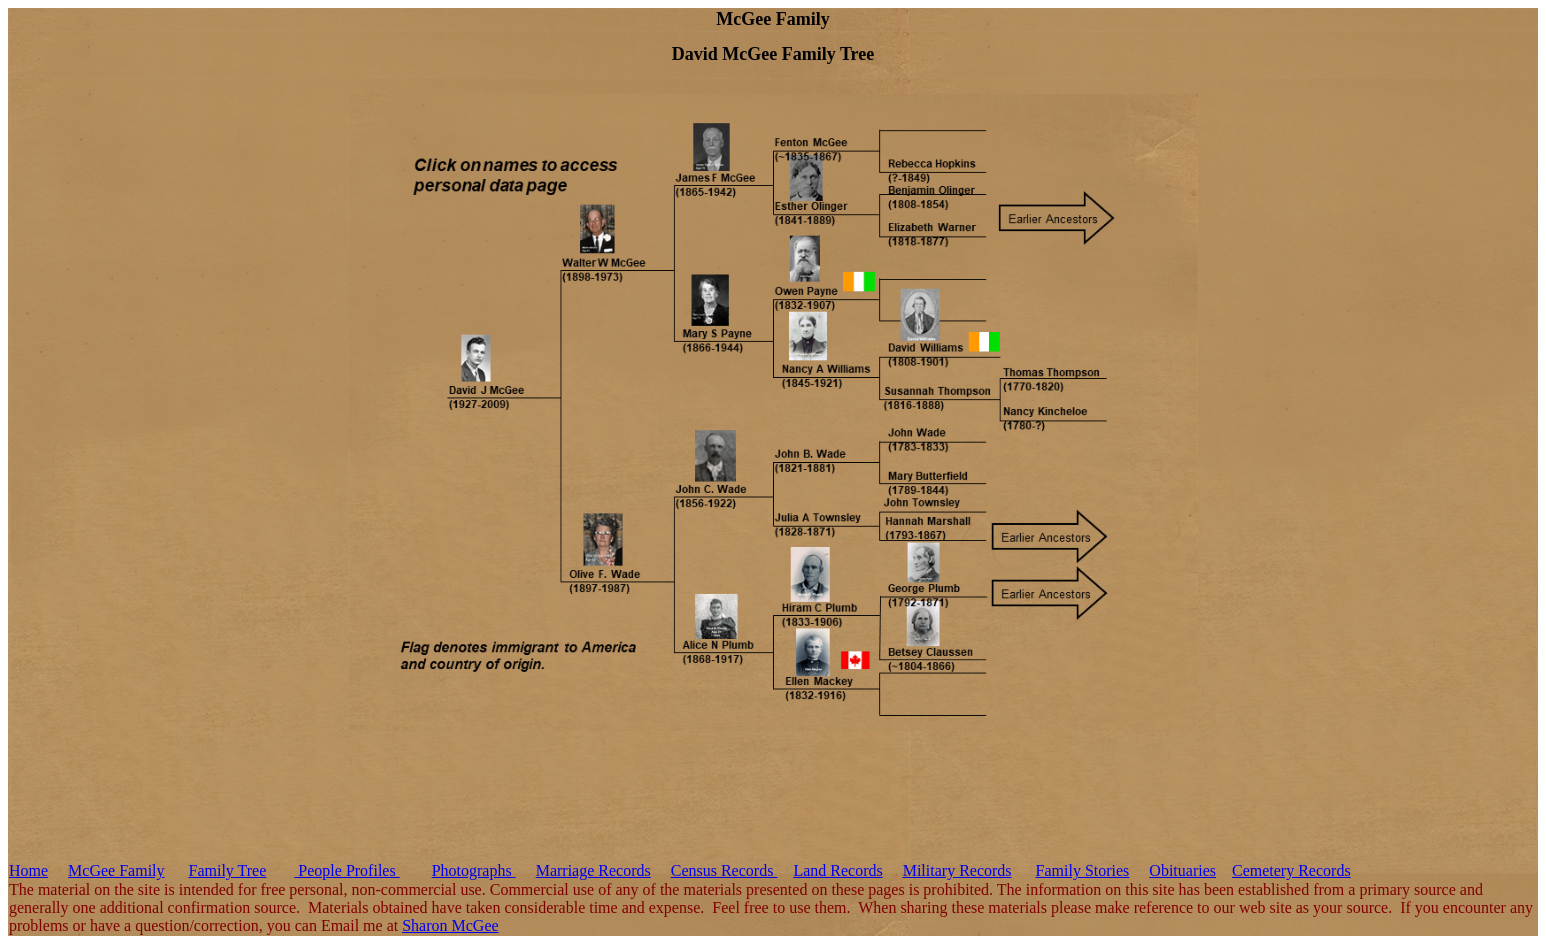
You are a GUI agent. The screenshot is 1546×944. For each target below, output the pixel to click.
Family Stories (1083, 870)
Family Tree (228, 870)
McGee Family (116, 870)
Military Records (957, 870)
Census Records (724, 870)
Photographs (474, 870)
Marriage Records (593, 870)
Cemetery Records (1291, 870)
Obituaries (1182, 870)
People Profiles (346, 870)
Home (28, 870)
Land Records (837, 870)
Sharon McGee (450, 925)
